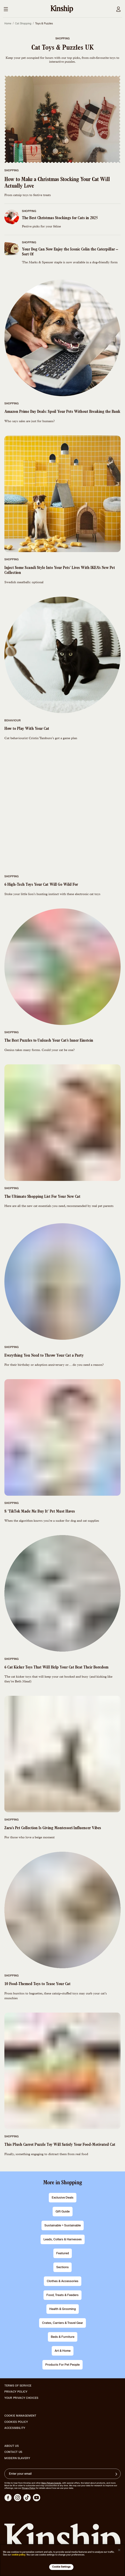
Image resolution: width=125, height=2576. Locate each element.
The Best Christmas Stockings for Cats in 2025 (60, 218)
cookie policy (18, 2554)
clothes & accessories (62, 2281)
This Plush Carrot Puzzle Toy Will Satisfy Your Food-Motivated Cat (59, 2145)
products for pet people (62, 2365)
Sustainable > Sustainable (62, 2225)
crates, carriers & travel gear (62, 2323)
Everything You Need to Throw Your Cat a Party (44, 1356)
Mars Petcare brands (51, 2483)
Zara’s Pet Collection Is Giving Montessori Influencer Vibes (52, 1828)
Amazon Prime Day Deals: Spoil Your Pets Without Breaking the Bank (62, 412)
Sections (62, 2267)
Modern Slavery (17, 2458)
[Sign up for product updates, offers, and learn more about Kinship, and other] (117, 2474)
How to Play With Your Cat (26, 729)
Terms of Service (18, 2385)
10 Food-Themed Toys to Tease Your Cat (37, 1984)
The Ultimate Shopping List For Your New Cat (42, 1197)
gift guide (63, 2211)
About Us (11, 2446)
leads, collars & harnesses (62, 2239)
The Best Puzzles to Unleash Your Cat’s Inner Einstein (48, 1041)
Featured (62, 2253)
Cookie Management (20, 2415)
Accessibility (14, 2428)
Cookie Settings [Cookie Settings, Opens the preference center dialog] (61, 2566)
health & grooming (62, 2309)
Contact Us (13, 2452)
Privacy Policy (16, 2392)
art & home (63, 2351)
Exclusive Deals (62, 2197)
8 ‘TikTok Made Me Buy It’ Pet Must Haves (39, 1511)
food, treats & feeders (62, 2295)
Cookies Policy (16, 2422)
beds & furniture (62, 2337)
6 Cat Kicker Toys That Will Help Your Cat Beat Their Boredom (56, 1667)
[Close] (119, 2550)
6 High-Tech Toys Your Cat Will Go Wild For (41, 885)
